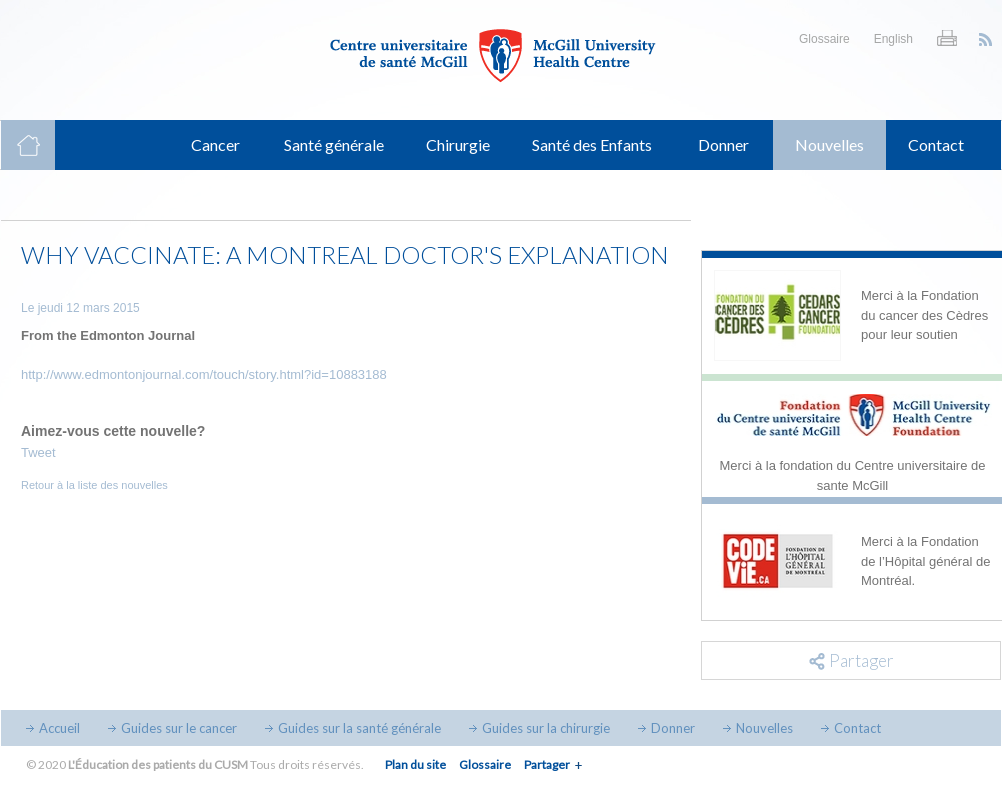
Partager (547, 764)
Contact (936, 144)
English (893, 39)
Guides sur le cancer (179, 728)
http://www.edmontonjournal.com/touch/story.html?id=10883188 (204, 374)
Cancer (215, 144)
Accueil (59, 728)
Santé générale (334, 144)
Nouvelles (829, 144)
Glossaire (824, 39)
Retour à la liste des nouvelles (94, 485)
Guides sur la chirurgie (546, 728)
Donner (723, 144)
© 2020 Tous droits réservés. (195, 764)
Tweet (38, 452)
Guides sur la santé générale (359, 728)
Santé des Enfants (592, 144)
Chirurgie (458, 144)
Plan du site (415, 764)
